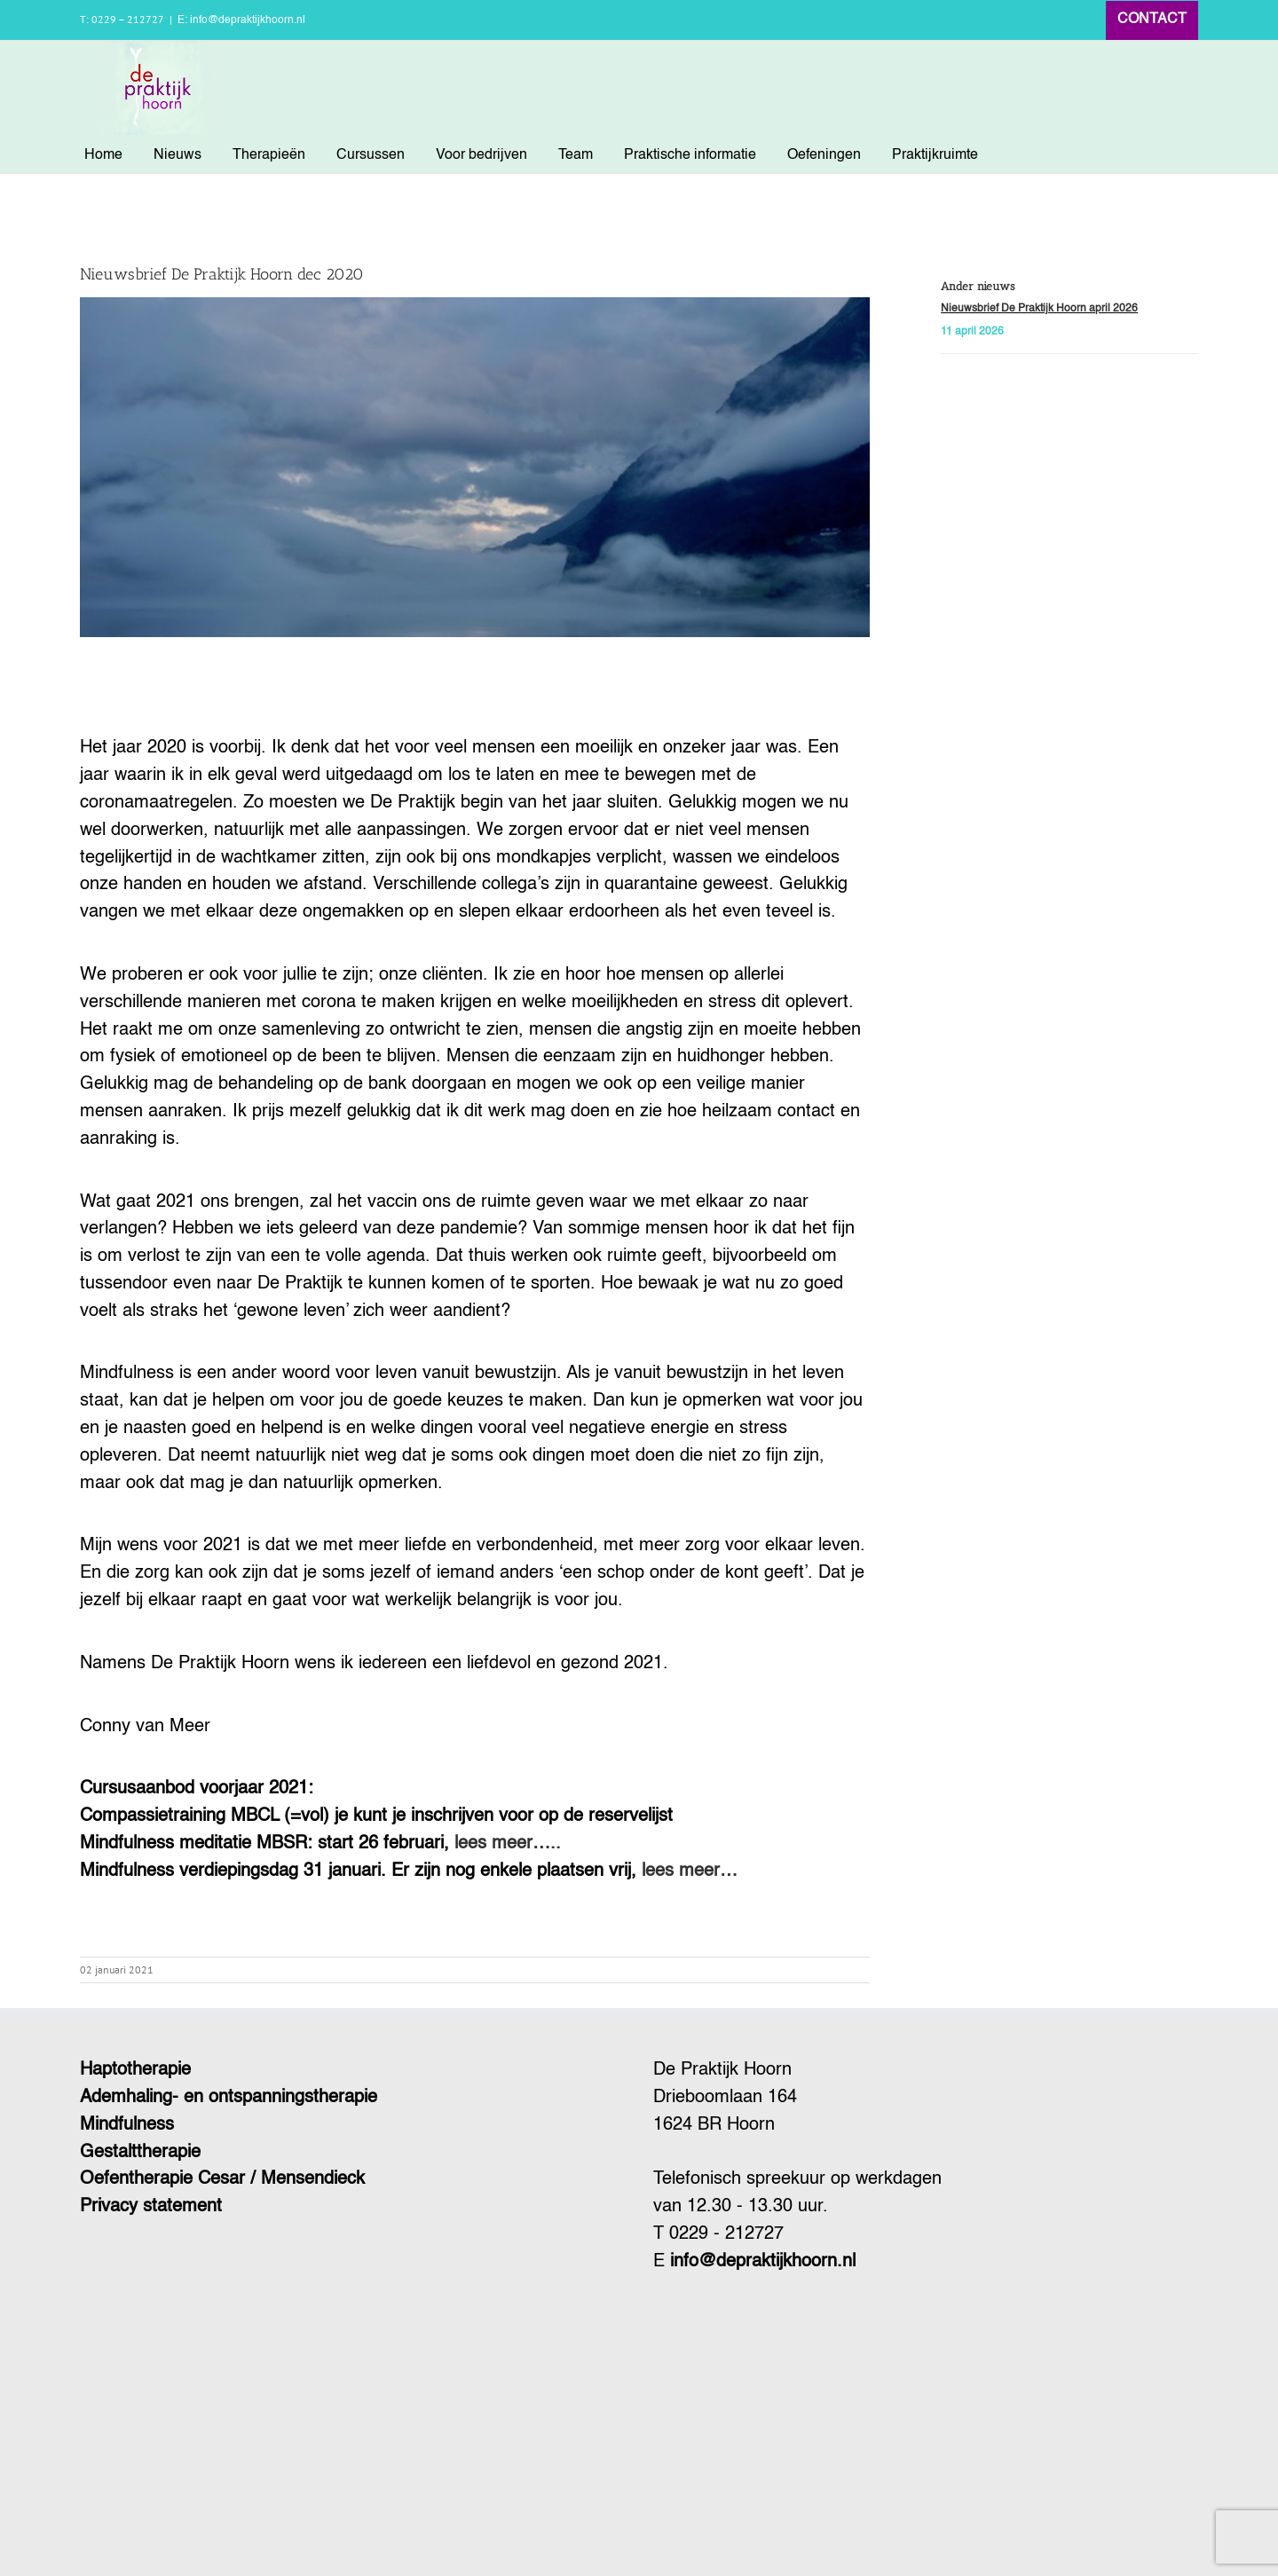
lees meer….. (507, 1844)
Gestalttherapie (140, 2153)
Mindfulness (127, 2125)
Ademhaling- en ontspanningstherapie (228, 2098)
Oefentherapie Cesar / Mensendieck (222, 2179)
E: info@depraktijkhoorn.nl (241, 20)
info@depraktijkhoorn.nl (763, 2262)
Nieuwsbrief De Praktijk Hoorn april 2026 (1039, 308)
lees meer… (690, 1871)
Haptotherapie (135, 2070)
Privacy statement (151, 2207)
